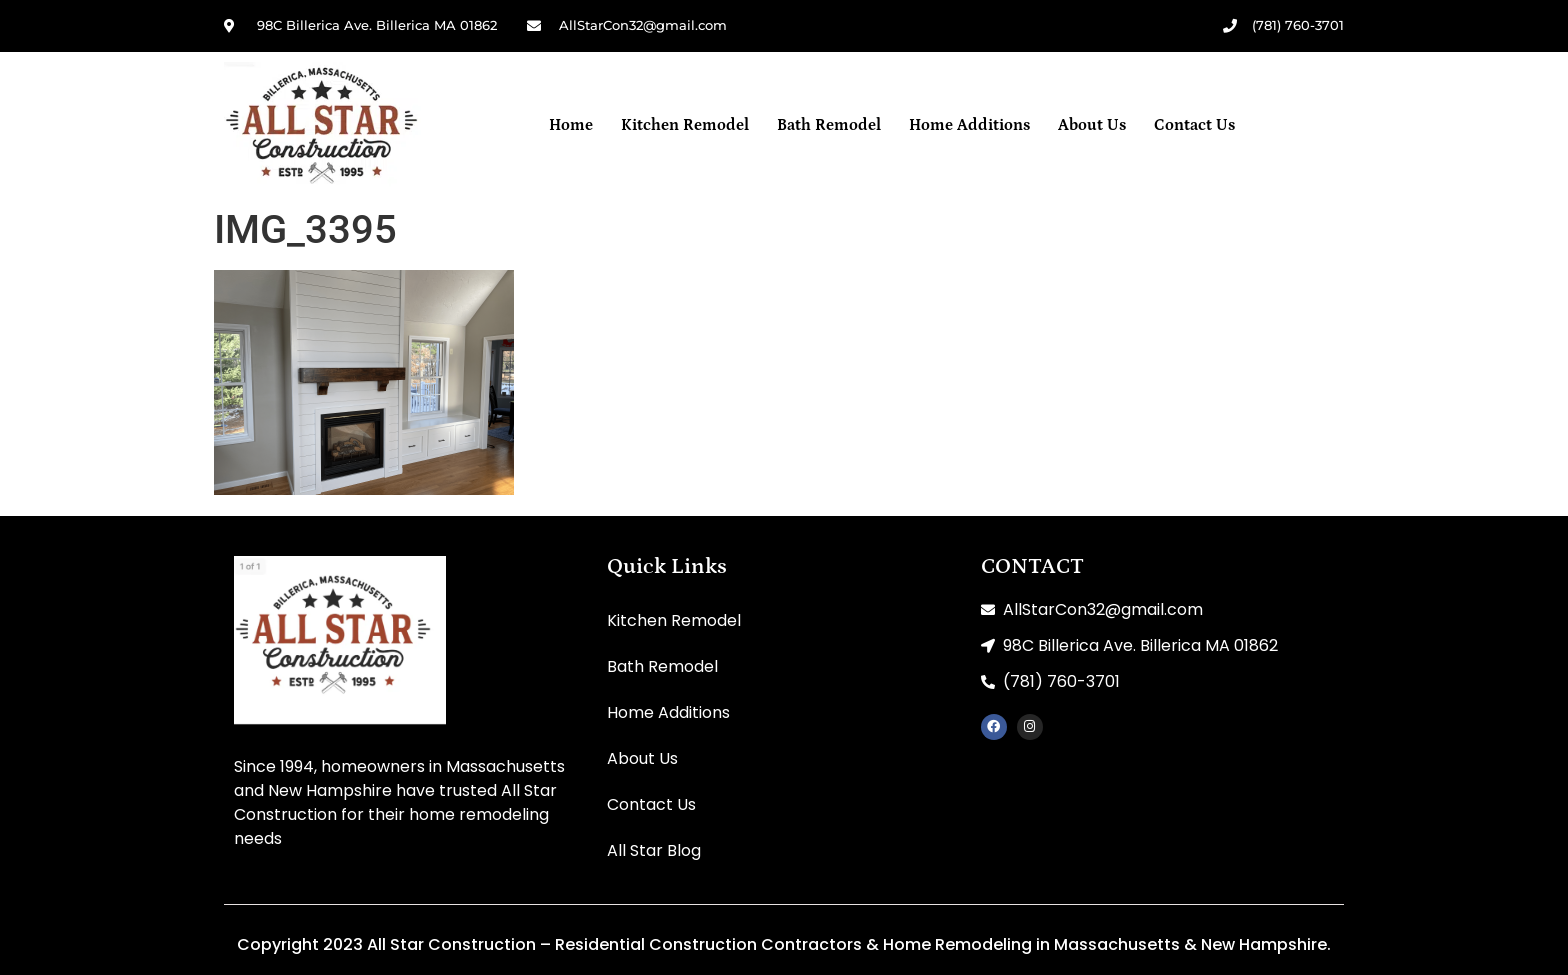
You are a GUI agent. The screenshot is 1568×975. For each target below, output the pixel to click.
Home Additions (969, 125)
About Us (1092, 125)
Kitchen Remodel (685, 125)
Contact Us (1194, 125)
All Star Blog (654, 850)
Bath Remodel (829, 125)
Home (571, 125)
